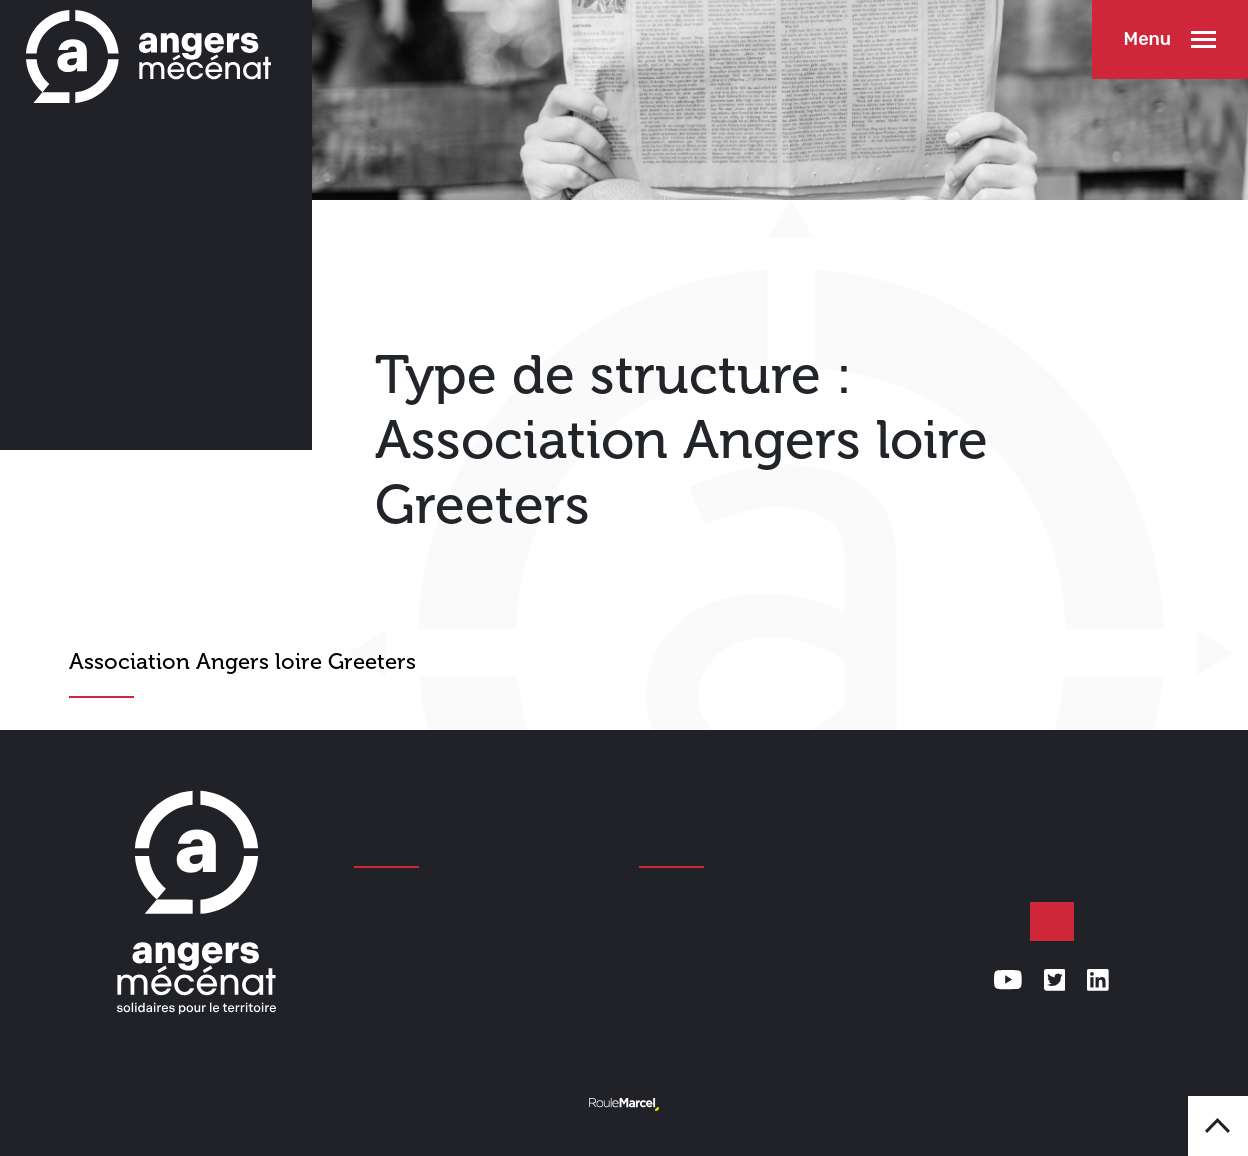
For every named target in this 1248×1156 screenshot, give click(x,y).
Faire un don (1052, 922)
